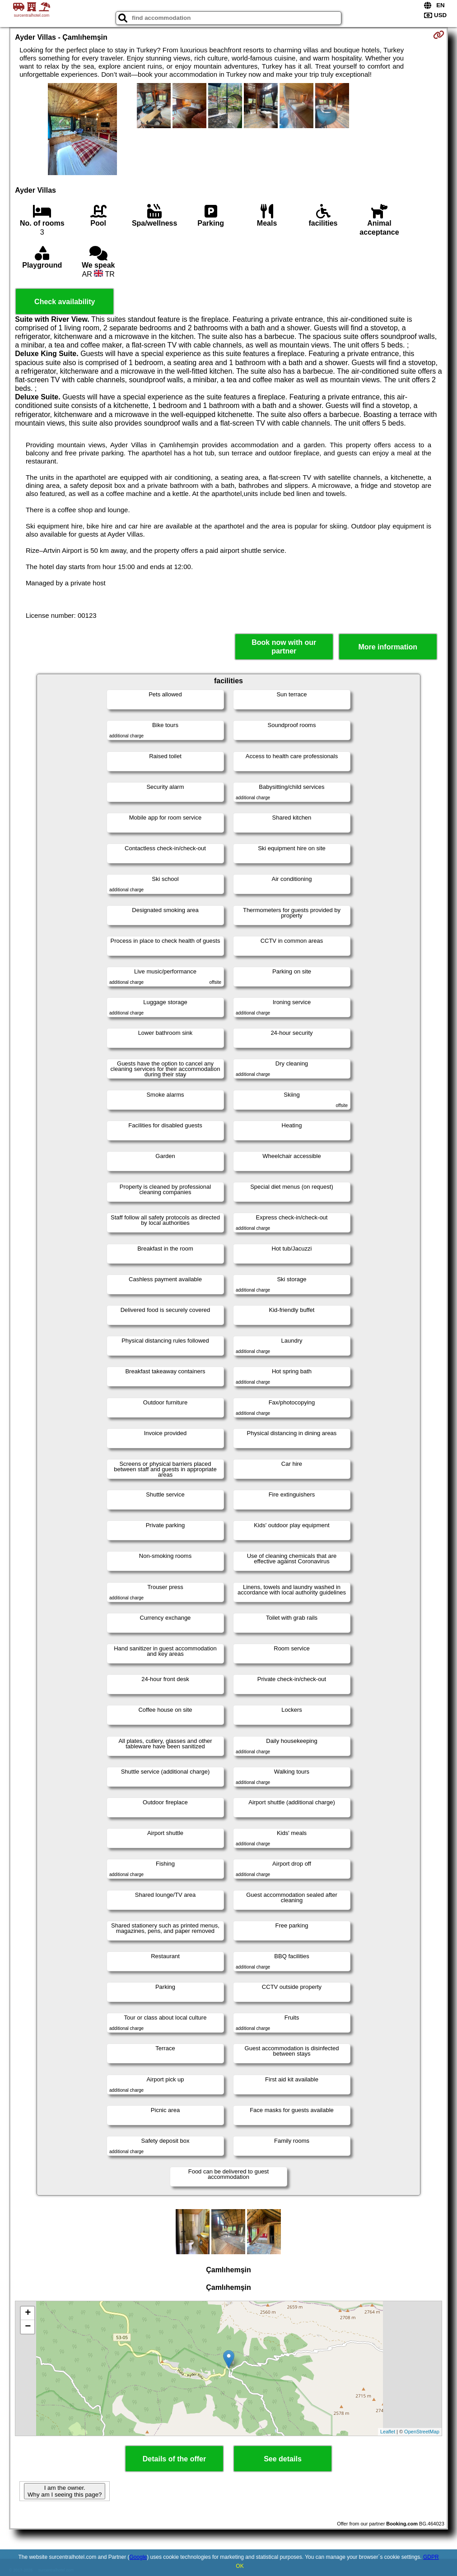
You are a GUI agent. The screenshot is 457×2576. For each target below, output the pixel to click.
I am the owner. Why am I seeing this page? (65, 2491)
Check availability (64, 302)
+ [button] (28, 2313)
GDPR (431, 2557)
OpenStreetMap (421, 2431)
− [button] (28, 2327)
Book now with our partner (284, 647)
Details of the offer (174, 2459)
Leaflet (387, 2431)
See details (283, 2459)
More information (387, 647)
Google (138, 2557)
